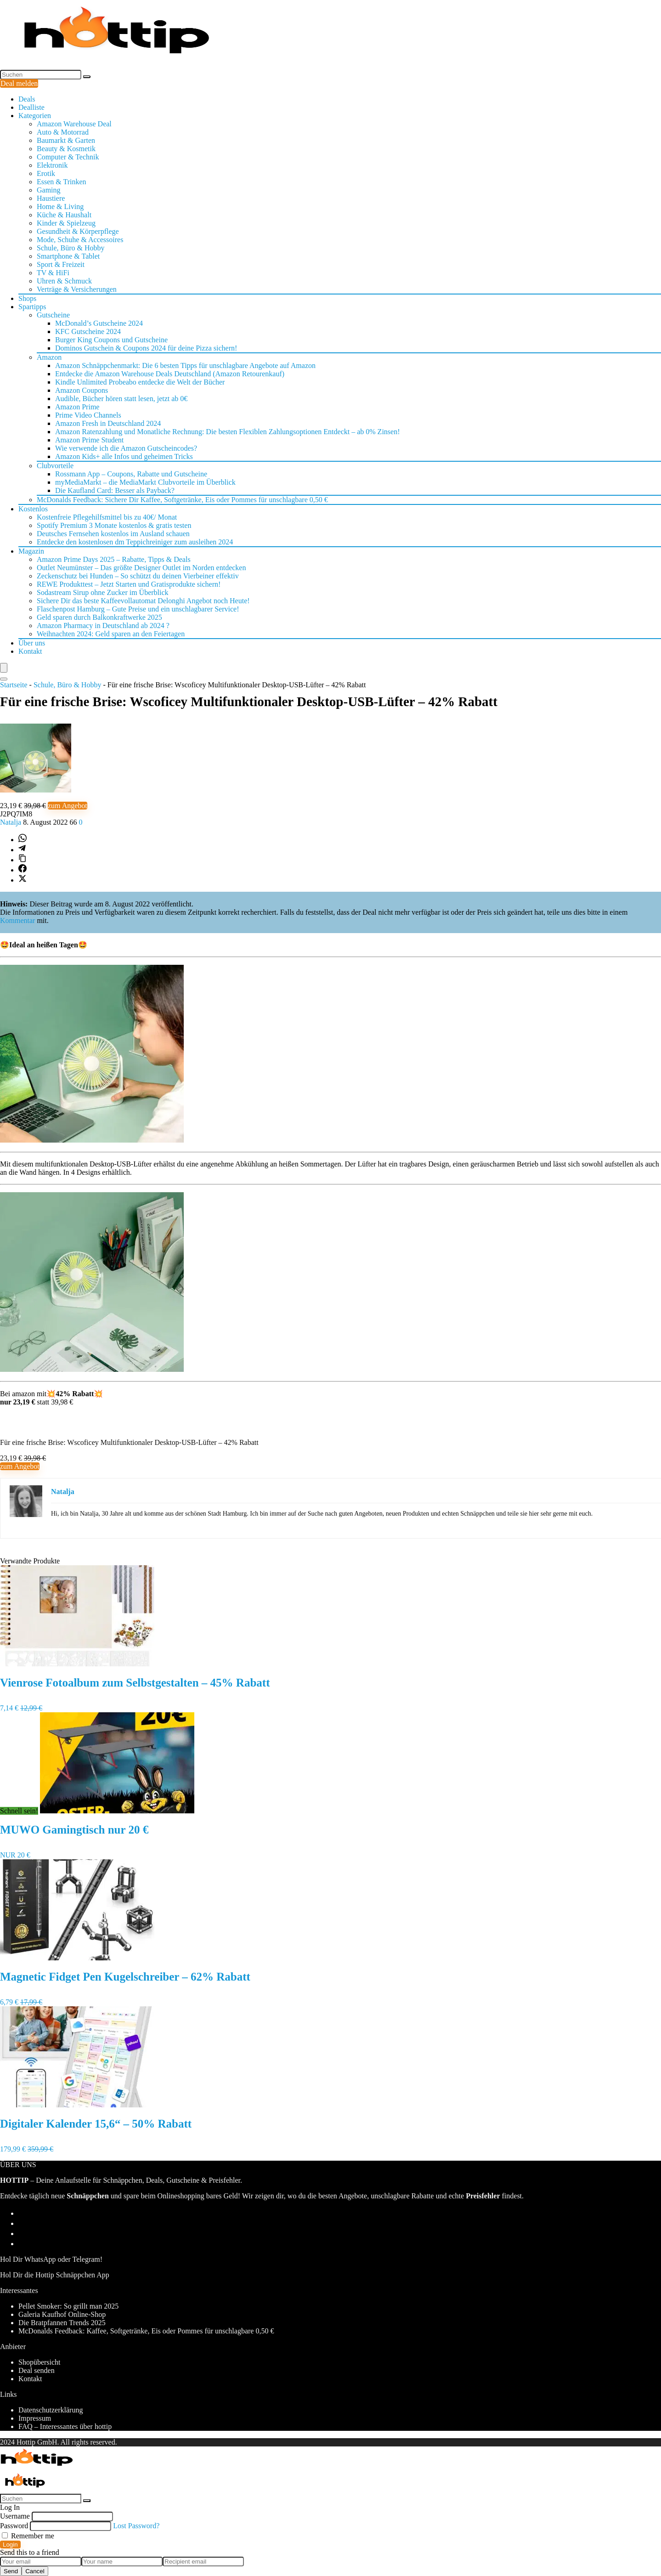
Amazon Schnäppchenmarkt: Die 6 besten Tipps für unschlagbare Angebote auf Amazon (185, 365)
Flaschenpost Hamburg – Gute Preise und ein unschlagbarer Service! (138, 609)
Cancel (35, 2571)
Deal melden (19, 83)
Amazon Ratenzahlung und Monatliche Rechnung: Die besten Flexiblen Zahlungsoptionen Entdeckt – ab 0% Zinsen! (227, 432)
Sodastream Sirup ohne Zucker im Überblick (103, 592)
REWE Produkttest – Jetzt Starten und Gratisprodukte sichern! (128, 584)
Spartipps (32, 307)
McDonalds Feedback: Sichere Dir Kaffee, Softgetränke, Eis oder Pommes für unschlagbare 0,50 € (182, 500)
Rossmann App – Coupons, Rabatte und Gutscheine (131, 474)
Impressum (34, 2418)
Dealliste (31, 107)
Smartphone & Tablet (68, 256)
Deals (26, 99)
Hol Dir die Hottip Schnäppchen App (54, 2275)
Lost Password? (136, 2526)
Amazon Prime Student (89, 440)
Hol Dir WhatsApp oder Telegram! (51, 2259)
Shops (27, 298)
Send (11, 2571)
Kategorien (34, 115)
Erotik (46, 173)
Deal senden (36, 2370)
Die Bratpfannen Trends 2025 (62, 2323)
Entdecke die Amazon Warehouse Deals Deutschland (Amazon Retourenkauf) (169, 374)
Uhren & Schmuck (64, 281)
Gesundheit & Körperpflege (78, 231)
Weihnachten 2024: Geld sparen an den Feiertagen (111, 634)
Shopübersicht (39, 2362)
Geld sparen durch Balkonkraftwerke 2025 (99, 617)
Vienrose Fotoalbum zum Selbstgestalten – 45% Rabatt (135, 1682)
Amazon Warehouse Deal (74, 124)
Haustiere (51, 198)
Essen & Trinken (61, 182)
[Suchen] (86, 76)
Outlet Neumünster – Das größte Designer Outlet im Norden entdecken (141, 568)
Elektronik (52, 165)
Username (15, 2516)
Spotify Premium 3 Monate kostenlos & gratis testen (114, 525)
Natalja (11, 822)
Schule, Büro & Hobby (71, 248)
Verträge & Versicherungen (77, 289)
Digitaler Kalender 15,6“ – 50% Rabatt (96, 2123)
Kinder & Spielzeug (66, 223)
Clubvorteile (55, 466)
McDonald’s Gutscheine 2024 (99, 323)
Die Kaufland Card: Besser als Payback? (115, 490)
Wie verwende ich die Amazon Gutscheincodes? (126, 448)
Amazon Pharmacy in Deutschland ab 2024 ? (103, 625)
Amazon (49, 357)
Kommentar (17, 920)
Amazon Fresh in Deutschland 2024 (108, 423)
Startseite (14, 685)
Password (14, 2526)
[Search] (3, 679)
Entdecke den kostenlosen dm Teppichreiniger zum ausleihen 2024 (135, 542)
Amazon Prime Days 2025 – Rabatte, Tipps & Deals (114, 559)
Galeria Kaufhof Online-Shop (62, 2314)
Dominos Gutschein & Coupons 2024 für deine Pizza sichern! (146, 348)
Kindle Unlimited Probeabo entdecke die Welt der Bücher (140, 382)
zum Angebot (67, 806)
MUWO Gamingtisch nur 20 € (74, 1829)
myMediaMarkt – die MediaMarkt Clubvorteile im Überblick (145, 482)
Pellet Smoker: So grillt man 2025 (68, 2306)
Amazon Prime (77, 407)
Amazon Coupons (81, 390)
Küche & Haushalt (64, 215)
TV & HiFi (53, 273)
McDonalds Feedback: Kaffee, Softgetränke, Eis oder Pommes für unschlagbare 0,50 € (146, 2331)
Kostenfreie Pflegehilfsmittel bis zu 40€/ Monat (107, 517)
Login (10, 2544)
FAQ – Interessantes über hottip (65, 2426)
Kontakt (30, 651)
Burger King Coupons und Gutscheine (111, 340)
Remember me (28, 2536)
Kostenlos (33, 509)
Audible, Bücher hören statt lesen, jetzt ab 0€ (121, 398)
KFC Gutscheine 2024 (88, 331)
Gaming (49, 190)
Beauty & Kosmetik (66, 149)
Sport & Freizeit (61, 264)
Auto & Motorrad (63, 132)
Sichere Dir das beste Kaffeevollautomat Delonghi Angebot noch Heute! (143, 601)
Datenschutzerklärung (50, 2410)
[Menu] (3, 668)
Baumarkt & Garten (66, 140)
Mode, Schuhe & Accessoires (80, 239)
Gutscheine (53, 315)
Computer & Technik (68, 157)
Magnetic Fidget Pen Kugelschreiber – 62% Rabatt (125, 1976)
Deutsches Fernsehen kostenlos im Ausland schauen (113, 534)
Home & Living (60, 206)
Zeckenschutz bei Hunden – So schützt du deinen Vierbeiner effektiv (138, 576)
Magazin (31, 551)
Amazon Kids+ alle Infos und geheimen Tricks (124, 456)
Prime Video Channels (88, 415)
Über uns (31, 643)
